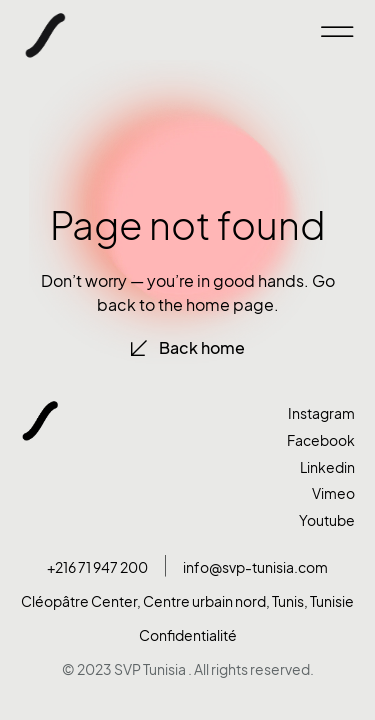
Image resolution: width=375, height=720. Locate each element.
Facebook (321, 440)
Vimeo (333, 493)
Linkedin (327, 467)
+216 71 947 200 (97, 567)
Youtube (327, 520)
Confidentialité (188, 635)
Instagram (321, 413)
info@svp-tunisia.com (255, 567)
